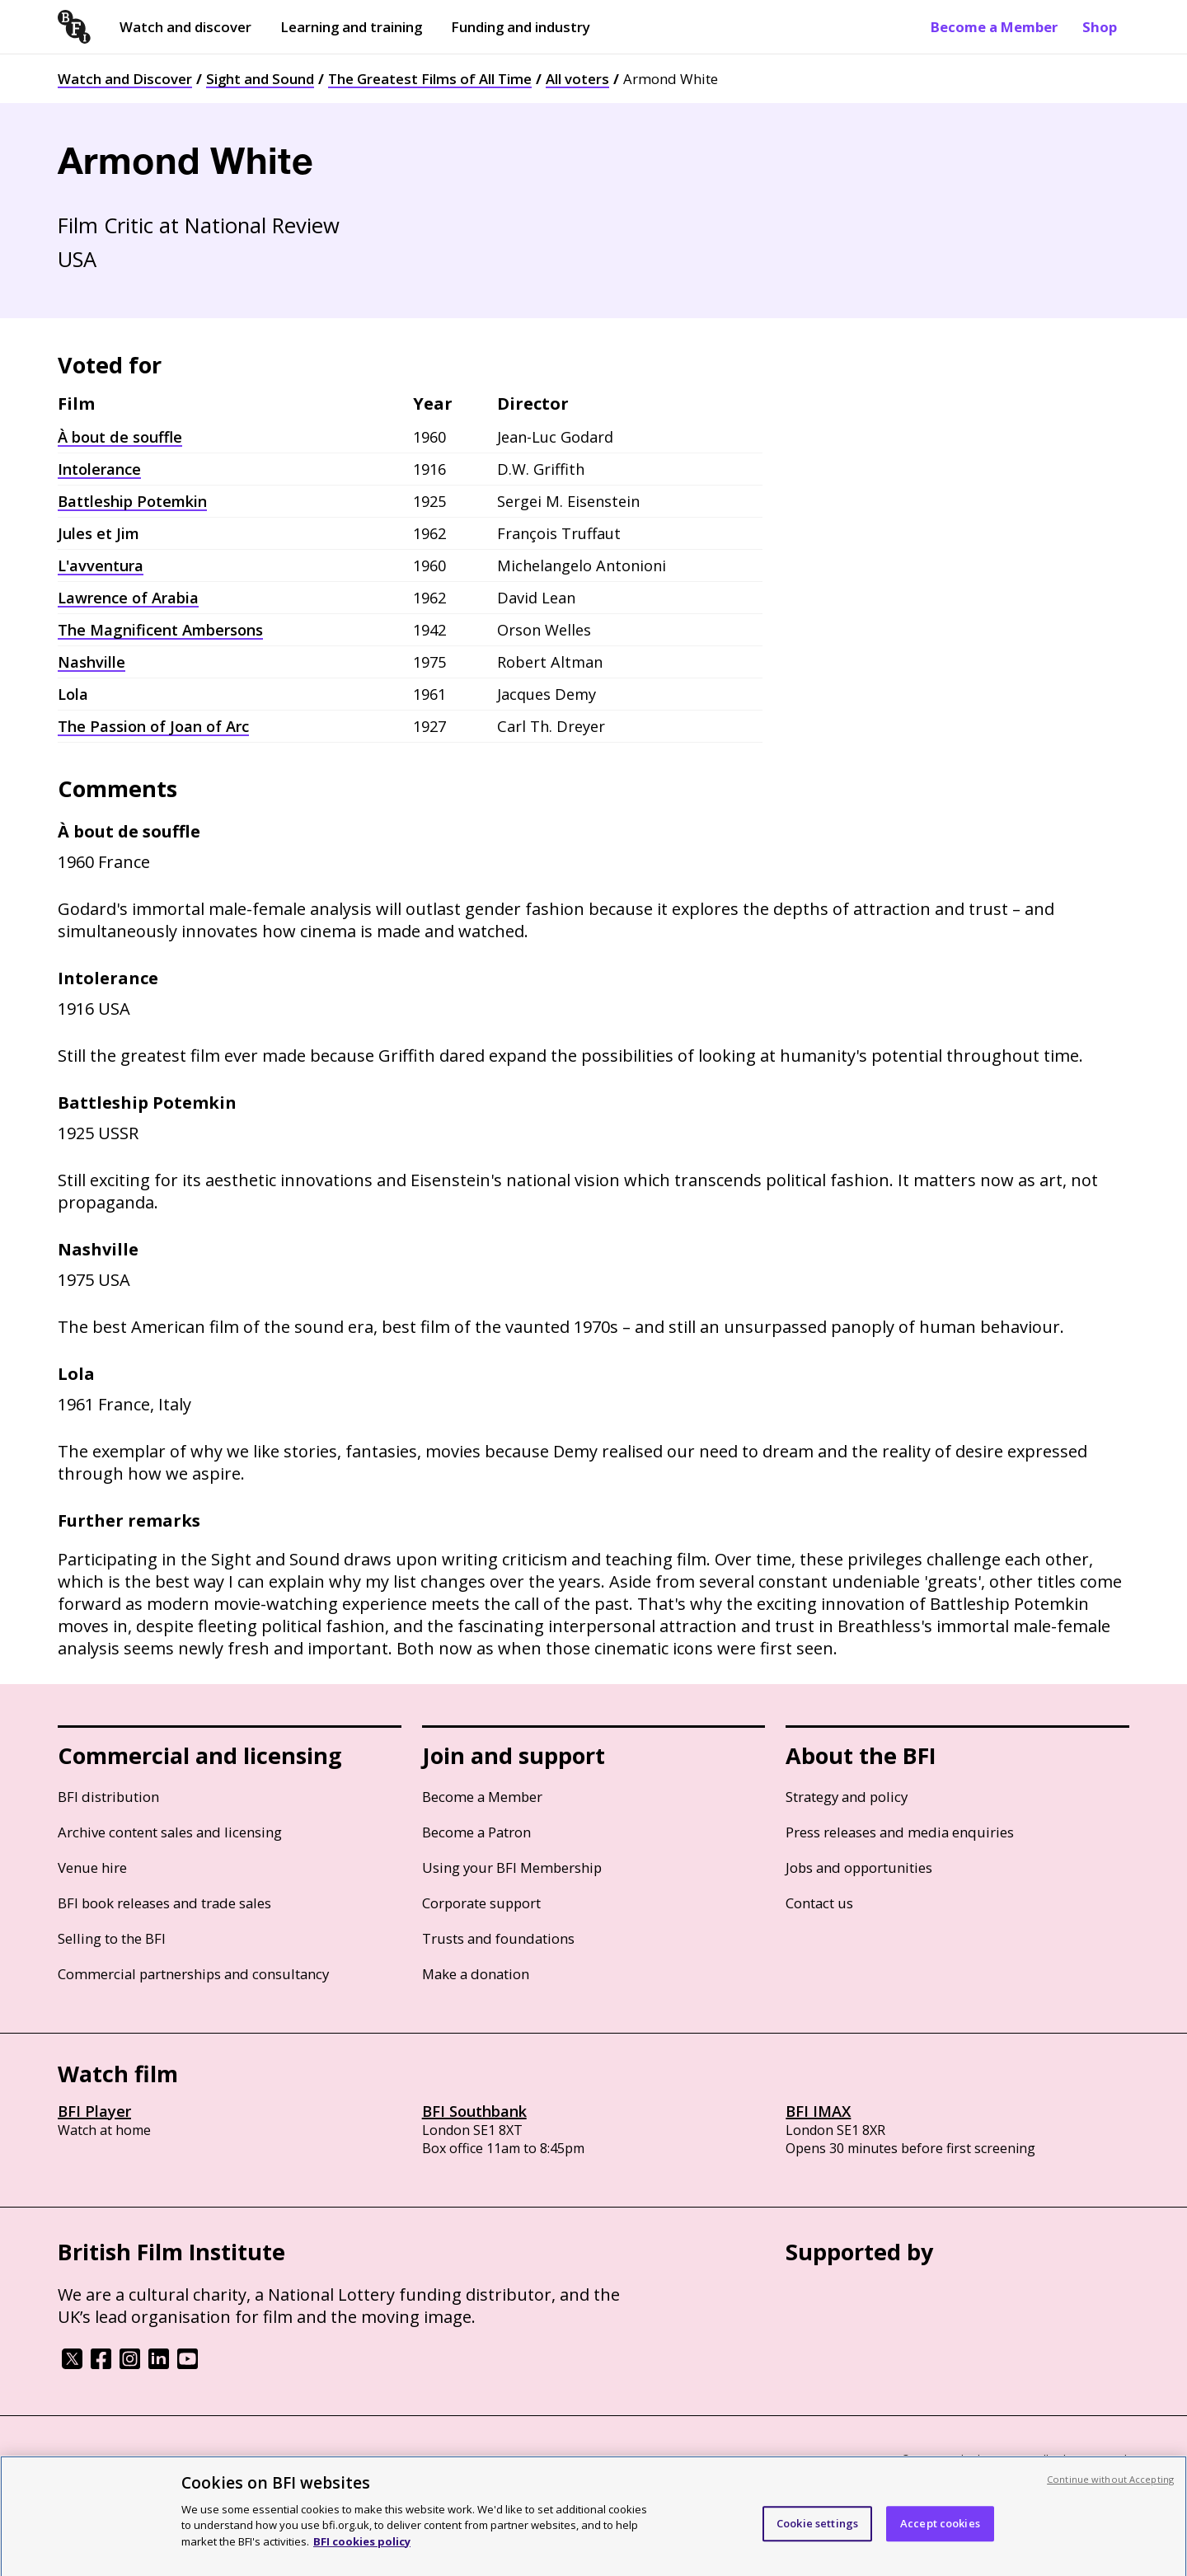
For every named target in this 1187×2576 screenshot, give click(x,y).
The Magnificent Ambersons (160, 630)
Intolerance (99, 469)
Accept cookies (940, 2537)
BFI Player (94, 2111)
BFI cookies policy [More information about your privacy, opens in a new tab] (362, 2555)
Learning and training (351, 26)
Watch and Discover (125, 78)
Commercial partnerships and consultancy (193, 1973)
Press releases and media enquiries (900, 1832)
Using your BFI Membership (512, 1867)
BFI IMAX (818, 2111)
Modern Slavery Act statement (321, 2460)
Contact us (819, 1902)
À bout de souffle (120, 437)
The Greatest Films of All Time (430, 78)
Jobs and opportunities (859, 1867)
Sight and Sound (260, 78)
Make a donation (475, 1973)
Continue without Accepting (1110, 2493)
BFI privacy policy (103, 2460)
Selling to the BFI (112, 1938)
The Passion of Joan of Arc (153, 726)
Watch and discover (185, 26)
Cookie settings (817, 2537)
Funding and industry (520, 26)
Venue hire (92, 1867)
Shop (1099, 26)
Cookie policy (195, 2460)
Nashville (91, 662)
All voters (577, 78)
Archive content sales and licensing (170, 1832)
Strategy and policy (847, 1796)
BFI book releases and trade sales (164, 1902)
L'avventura (100, 565)
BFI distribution (108, 1796)
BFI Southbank (474, 2111)
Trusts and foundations (498, 1938)
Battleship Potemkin (132, 501)
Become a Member (994, 26)
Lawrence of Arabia (128, 598)
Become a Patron (476, 1832)
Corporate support (481, 1902)
